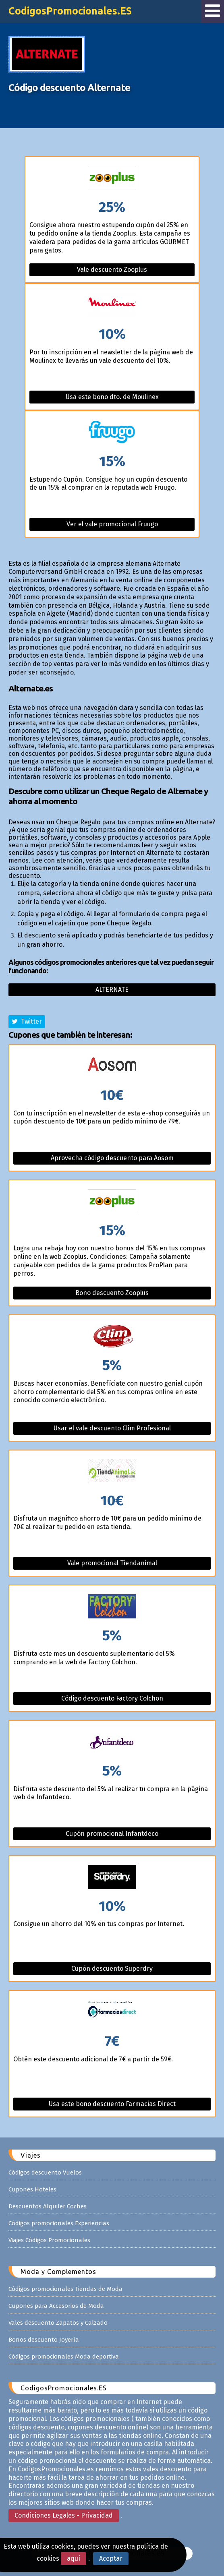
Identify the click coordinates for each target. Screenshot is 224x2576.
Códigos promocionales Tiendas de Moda (65, 2289)
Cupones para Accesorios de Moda (56, 2305)
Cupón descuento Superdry (112, 1968)
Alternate (112, 989)
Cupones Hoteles (32, 2189)
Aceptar (110, 2558)
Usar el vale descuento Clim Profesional (112, 1428)
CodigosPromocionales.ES (70, 11)
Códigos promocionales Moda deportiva (63, 2356)
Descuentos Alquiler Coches (47, 2206)
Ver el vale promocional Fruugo (112, 524)
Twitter (27, 1021)
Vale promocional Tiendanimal (112, 1563)
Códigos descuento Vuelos (45, 2172)
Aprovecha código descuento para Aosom (112, 1158)
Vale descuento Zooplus (112, 269)
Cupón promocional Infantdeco (112, 1833)
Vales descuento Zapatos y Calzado (58, 2322)
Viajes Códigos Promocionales (49, 2240)
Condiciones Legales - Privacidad (64, 2515)
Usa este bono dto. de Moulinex (112, 397)
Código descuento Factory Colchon (112, 1698)
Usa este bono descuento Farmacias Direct (112, 2104)
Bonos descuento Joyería (43, 2339)
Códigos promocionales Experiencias (58, 2223)
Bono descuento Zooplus (112, 1293)
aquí (73, 2558)
